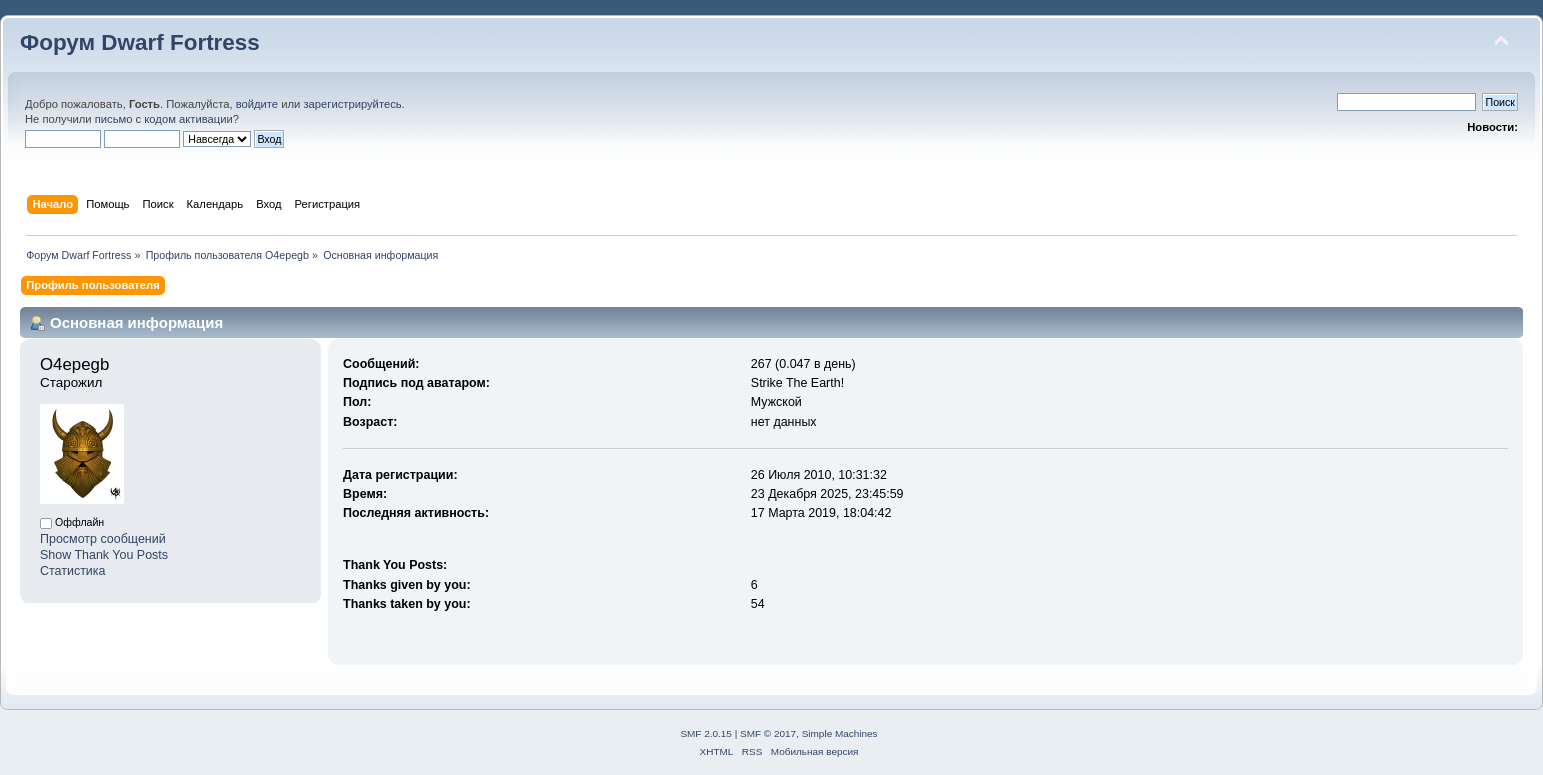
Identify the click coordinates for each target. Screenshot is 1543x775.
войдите (257, 104)
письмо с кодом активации (164, 119)
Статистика (73, 571)
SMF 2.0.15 (706, 733)
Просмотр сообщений (103, 539)
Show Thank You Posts (104, 555)
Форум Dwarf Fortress (140, 42)
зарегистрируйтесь (352, 104)
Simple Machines (840, 733)
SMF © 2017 (768, 733)
